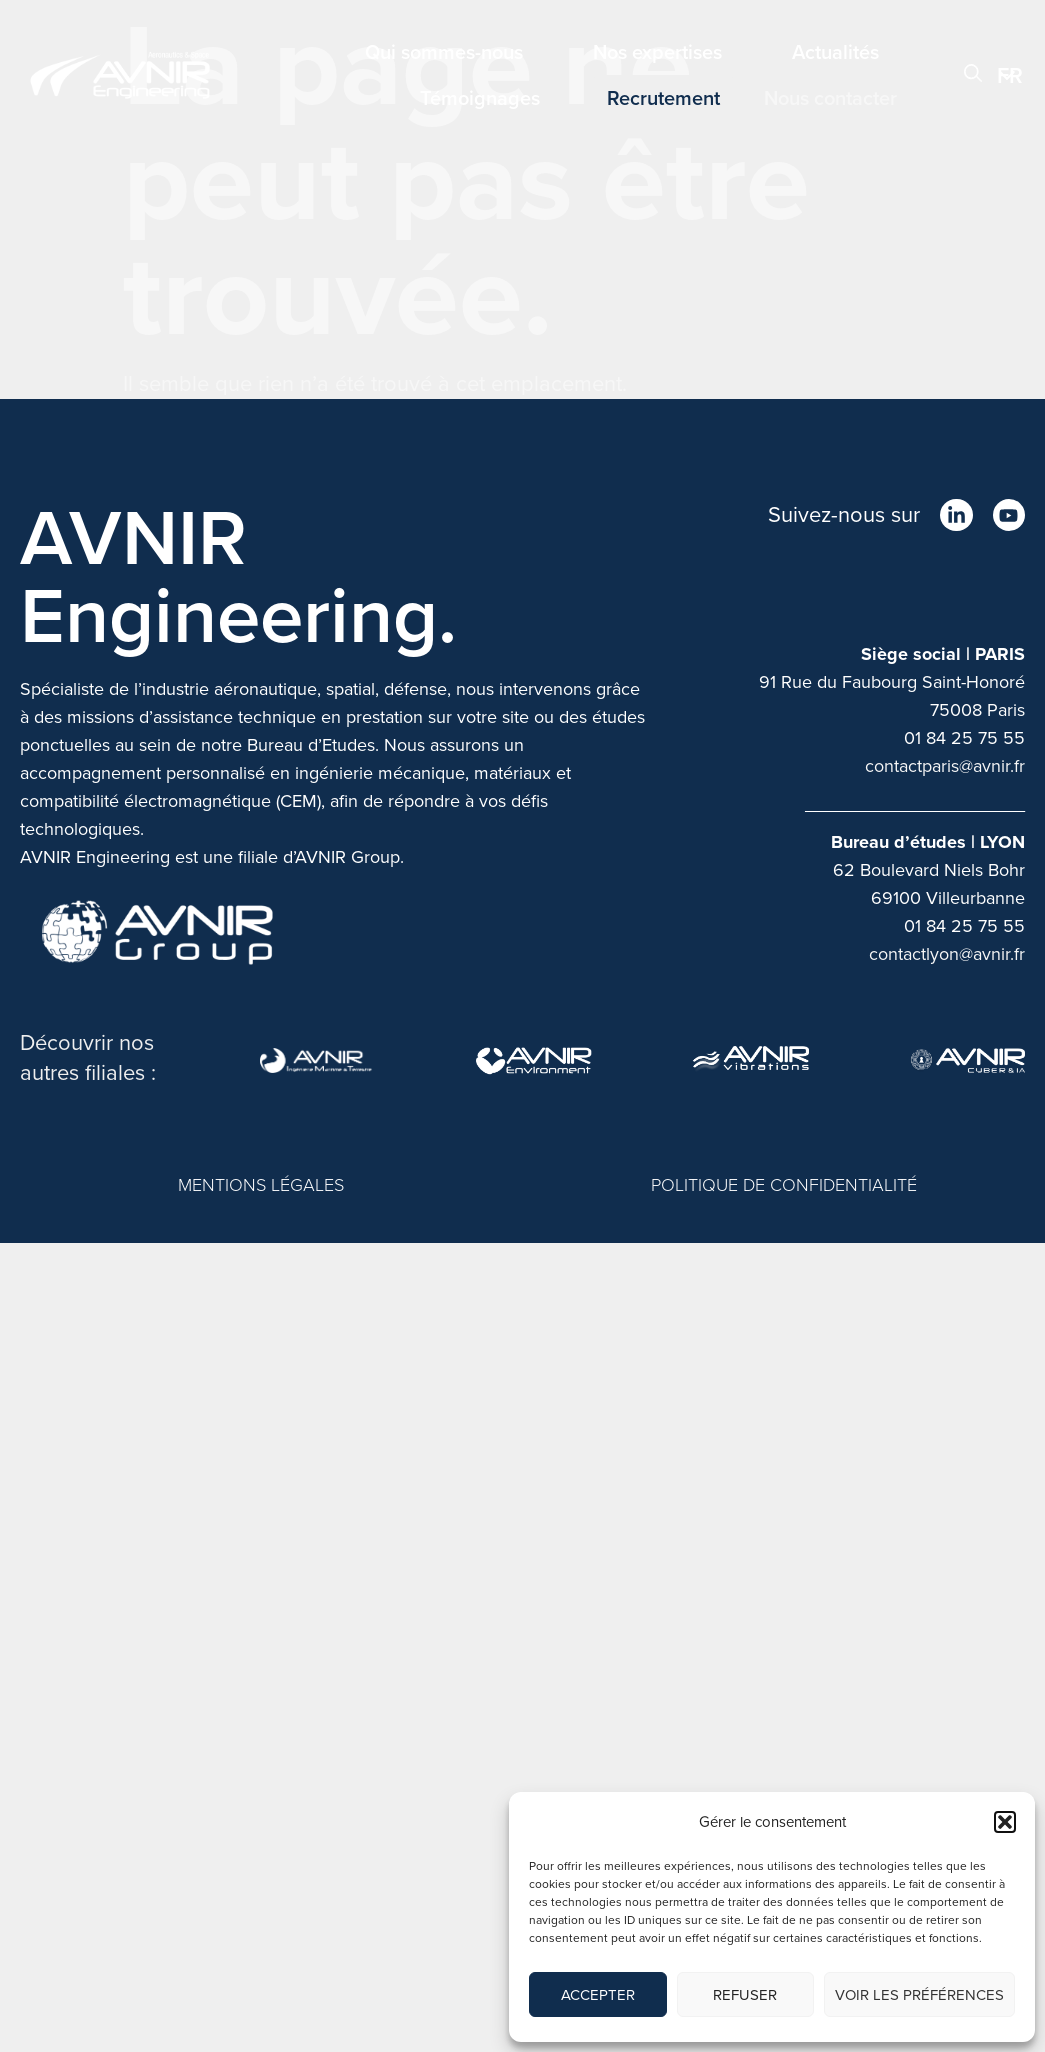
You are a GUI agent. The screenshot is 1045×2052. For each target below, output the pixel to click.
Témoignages (480, 98)
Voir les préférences (919, 1995)
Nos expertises (657, 52)
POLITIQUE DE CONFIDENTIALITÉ (784, 1185)
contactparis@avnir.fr (945, 766)
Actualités (835, 52)
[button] (1005, 1822)
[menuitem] (1011, 75)
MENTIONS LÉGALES (261, 1185)
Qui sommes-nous (444, 52)
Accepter (598, 1995)
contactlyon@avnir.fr (947, 954)
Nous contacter (830, 98)
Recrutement (663, 98)
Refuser (745, 1995)
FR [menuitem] (1010, 75)
